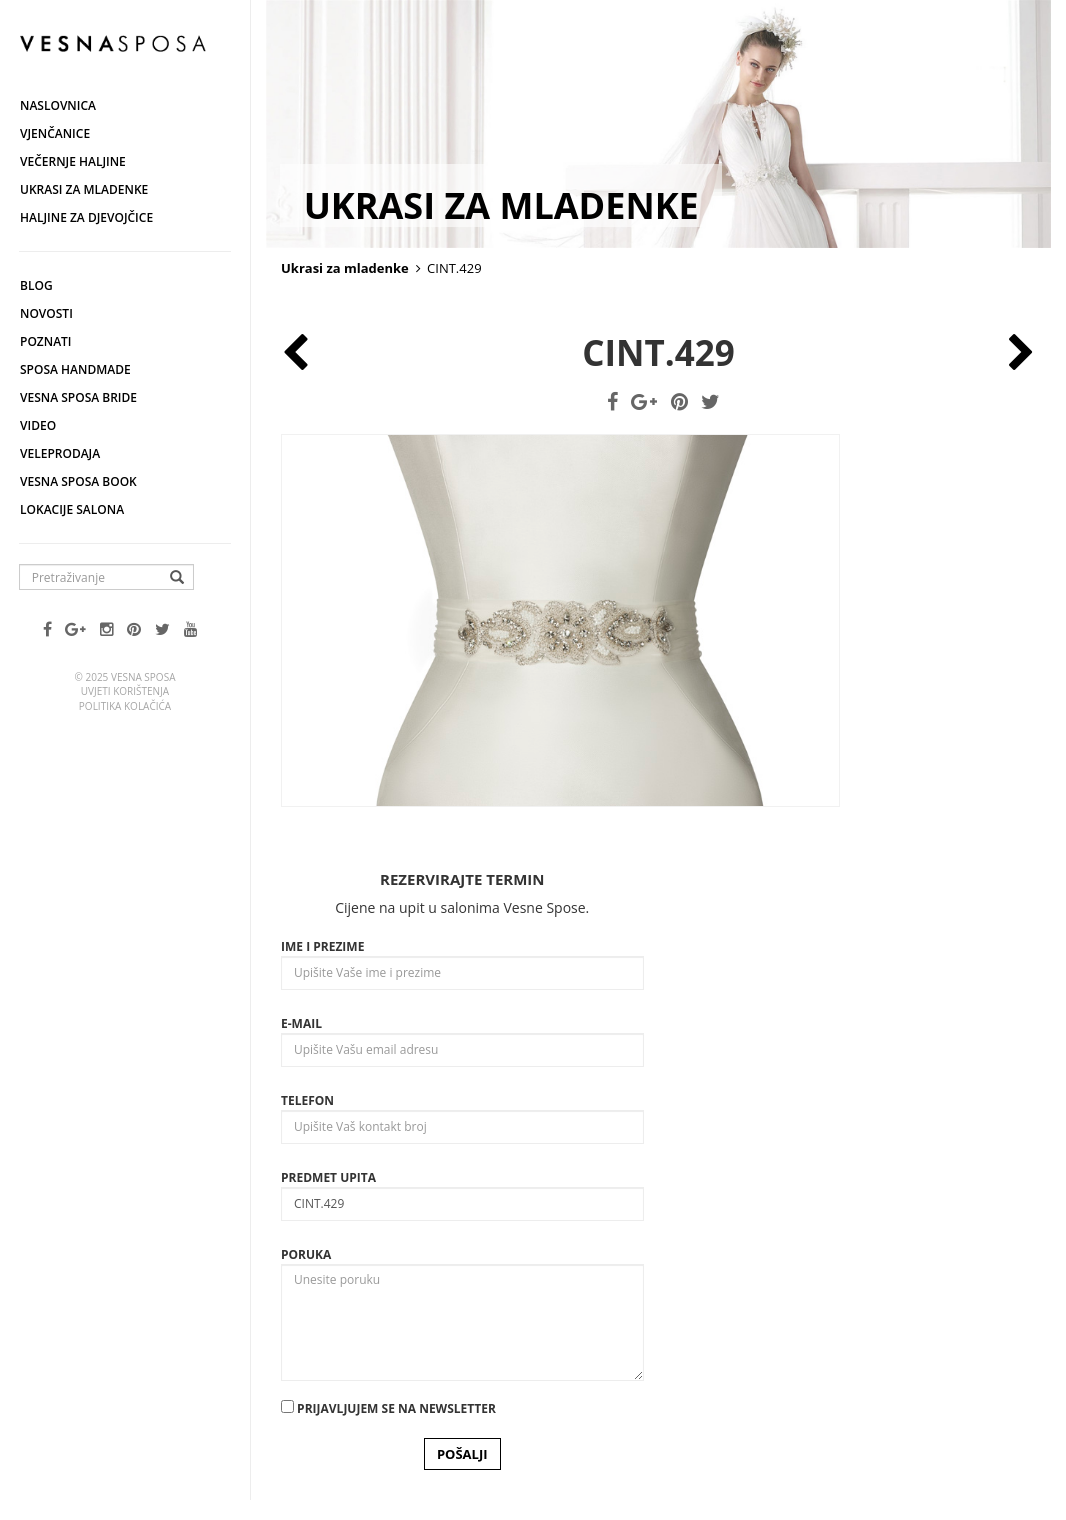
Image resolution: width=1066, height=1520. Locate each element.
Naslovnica (58, 105)
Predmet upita (328, 1177)
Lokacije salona (72, 509)
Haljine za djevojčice (86, 217)
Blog (36, 285)
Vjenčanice (55, 133)
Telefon (307, 1100)
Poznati (46, 341)
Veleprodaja (60, 453)
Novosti (46, 313)
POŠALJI (462, 1454)
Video (38, 425)
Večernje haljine (73, 161)
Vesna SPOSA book (78, 481)
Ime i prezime (322, 946)
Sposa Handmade (75, 369)
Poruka (306, 1254)
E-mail (301, 1023)
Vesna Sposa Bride (78, 397)
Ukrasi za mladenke (84, 189)
